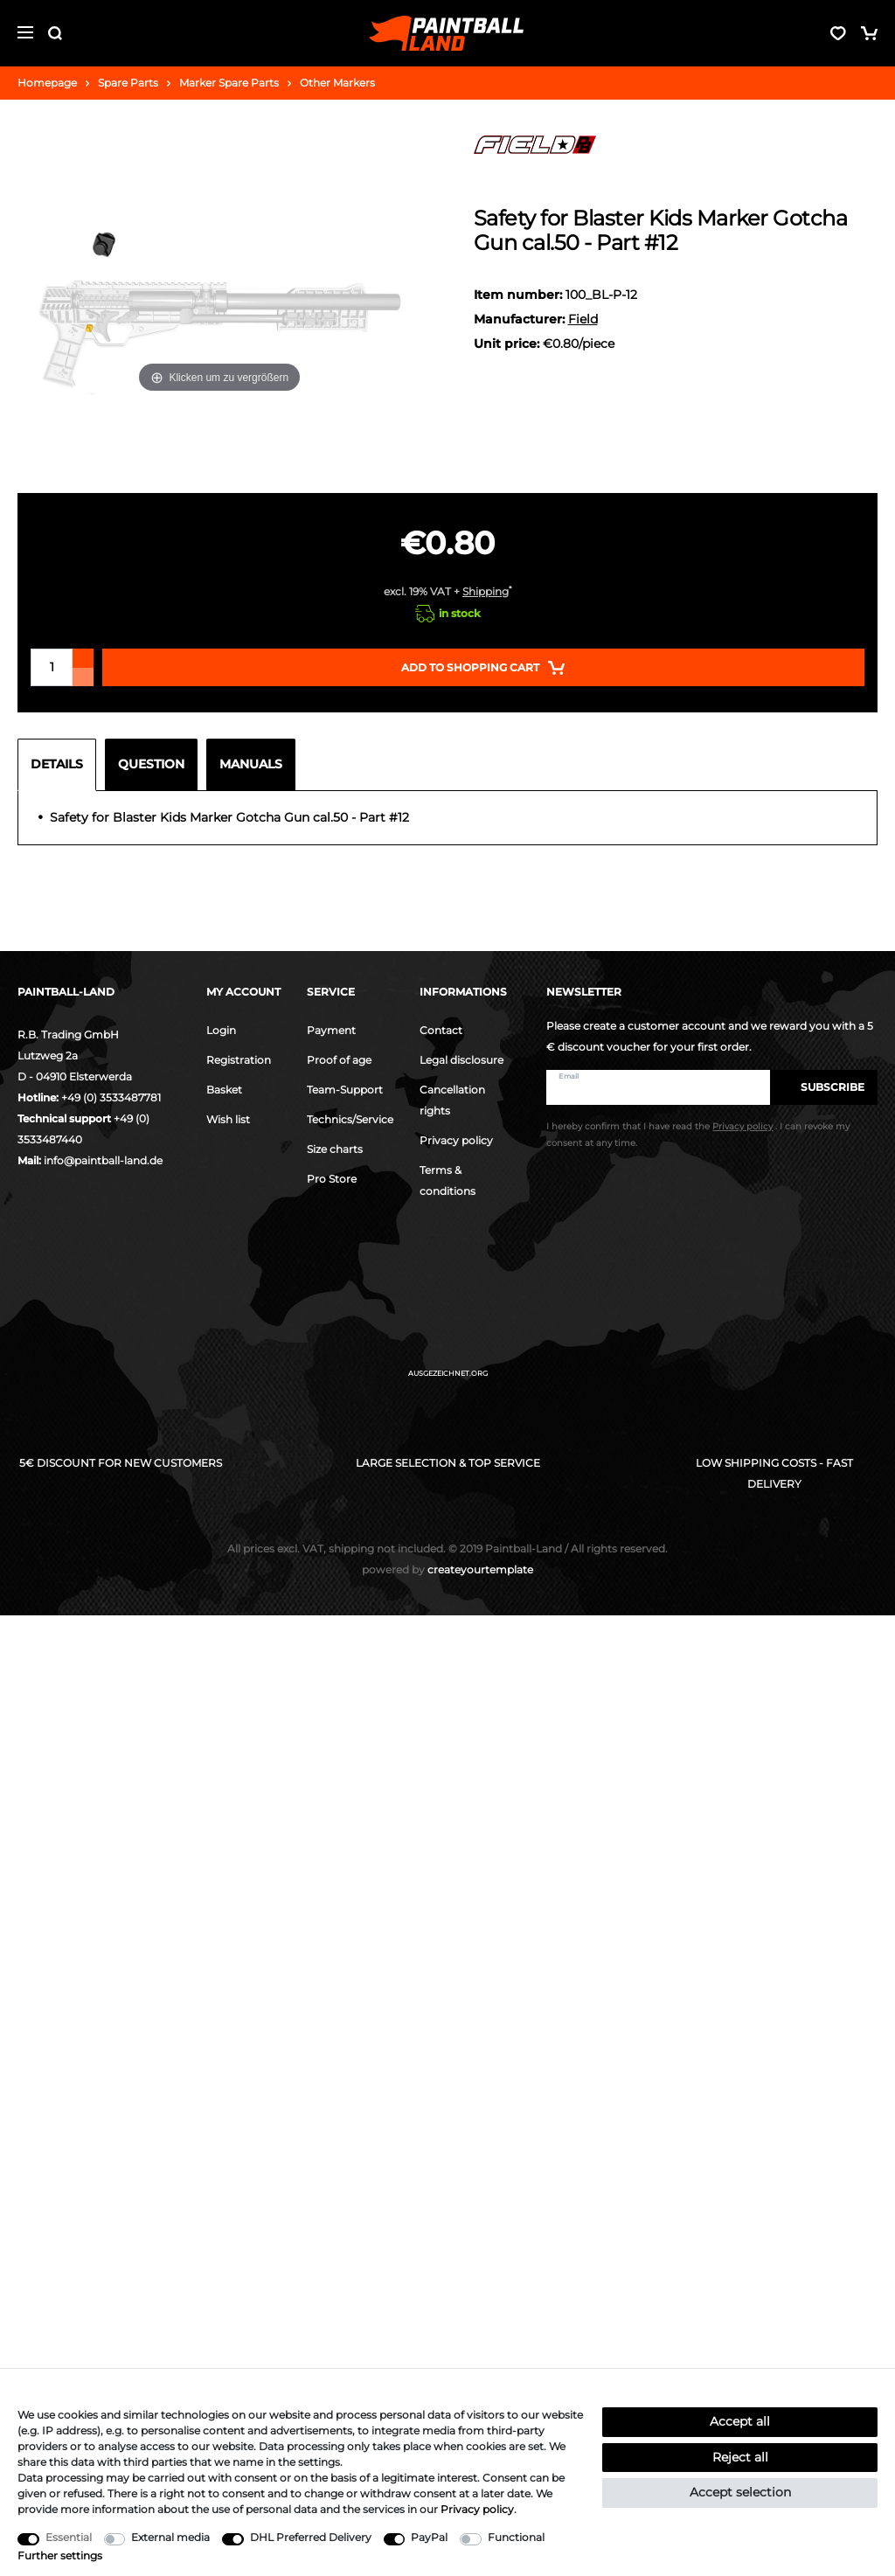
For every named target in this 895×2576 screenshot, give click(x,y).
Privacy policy (456, 1140)
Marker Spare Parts (229, 82)
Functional (516, 2537)
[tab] (61, 765)
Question (151, 764)
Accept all (740, 2421)
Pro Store (332, 1178)
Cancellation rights (452, 1100)
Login (221, 1030)
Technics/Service (350, 1119)
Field (583, 319)
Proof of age (339, 1059)
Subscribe (823, 1087)
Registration (238, 1059)
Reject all (740, 2457)
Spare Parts (128, 82)
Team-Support (345, 1089)
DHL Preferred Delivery (310, 2537)
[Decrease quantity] (83, 677)
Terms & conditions (447, 1180)
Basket (224, 1089)
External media (170, 2537)
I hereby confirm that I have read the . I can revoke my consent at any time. (698, 1134)
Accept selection (740, 2492)
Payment (331, 1030)
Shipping (485, 591)
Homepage (47, 82)
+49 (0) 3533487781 (111, 1097)
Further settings (59, 2555)
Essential (68, 2537)
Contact (441, 1030)
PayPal (429, 2537)
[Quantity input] (52, 667)
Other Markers (337, 82)
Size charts (335, 1149)
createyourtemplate (447, 1569)
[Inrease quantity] (83, 658)
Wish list (228, 1119)
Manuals (250, 764)
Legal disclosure (461, 1059)
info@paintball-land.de (103, 1160)
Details (57, 764)
